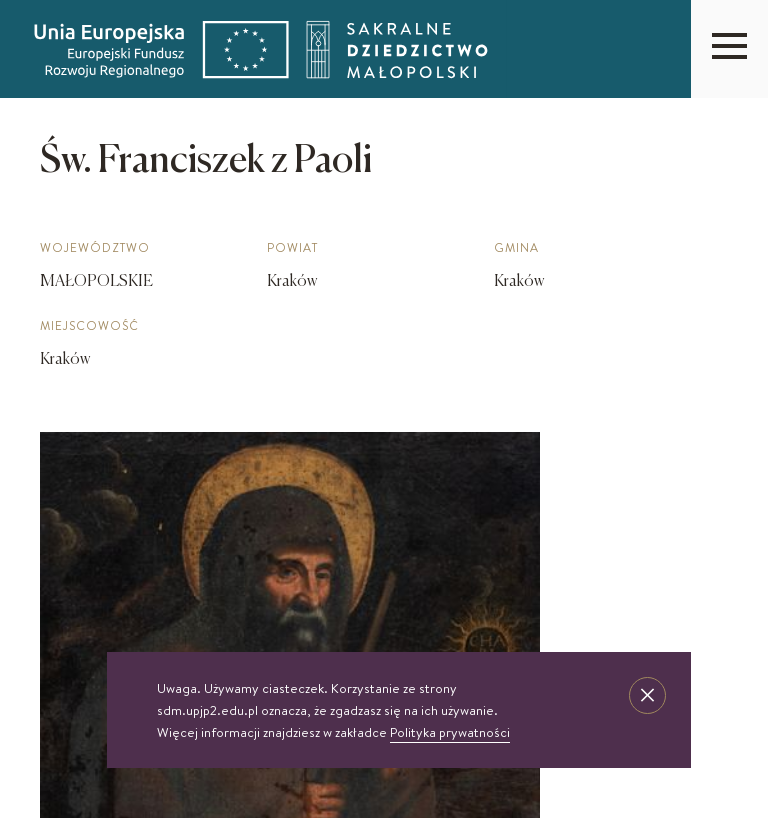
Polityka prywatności (450, 732)
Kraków (65, 360)
